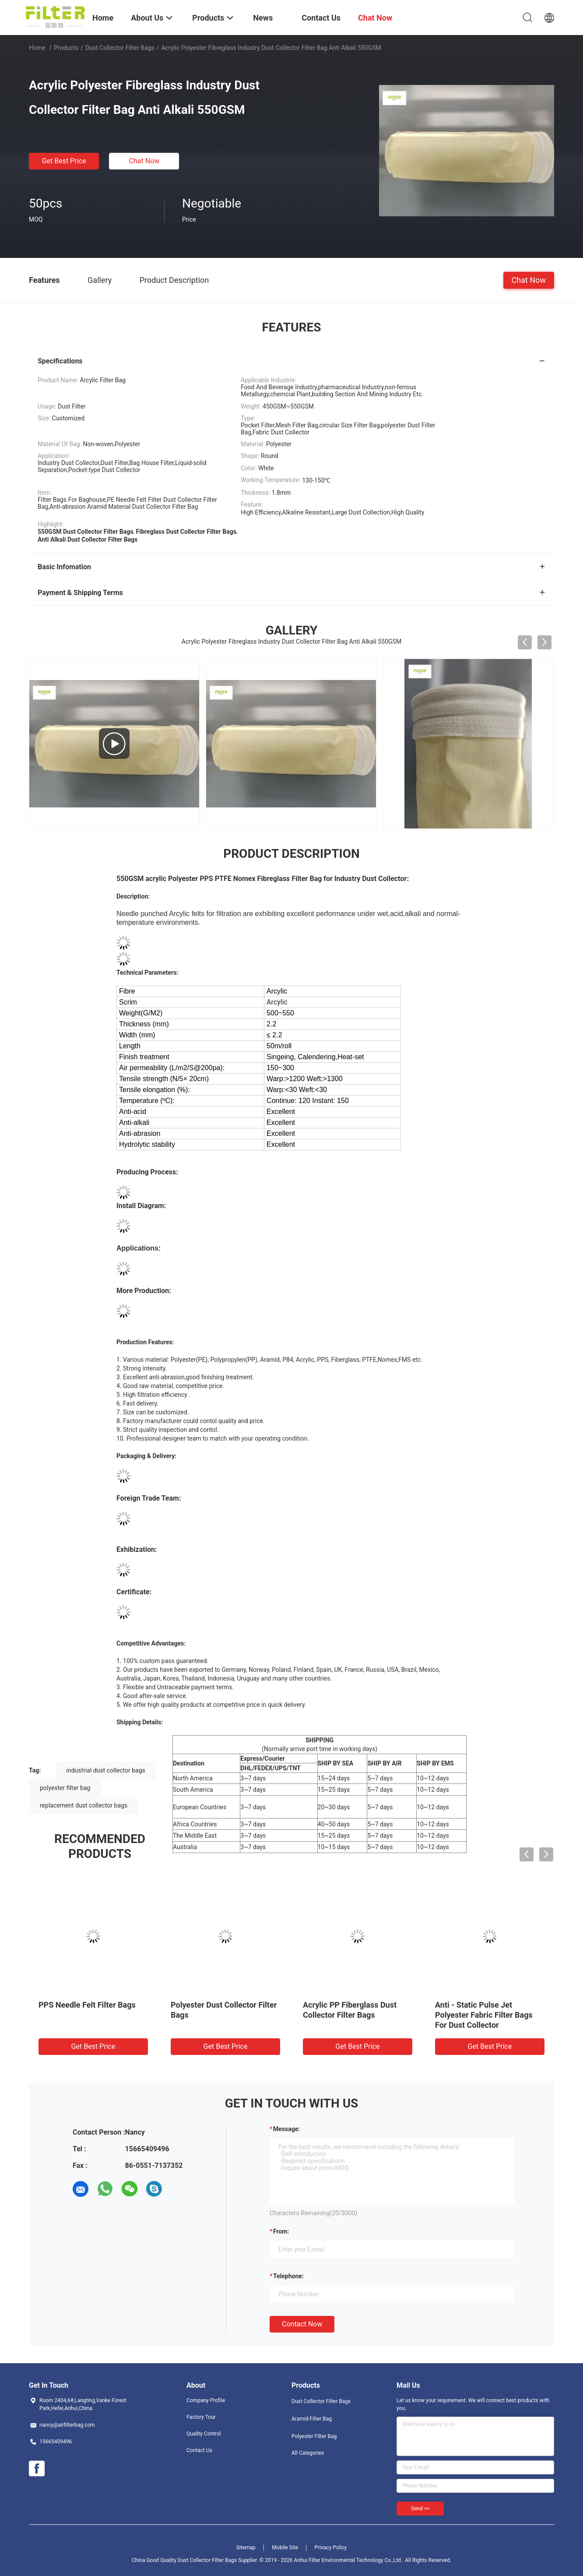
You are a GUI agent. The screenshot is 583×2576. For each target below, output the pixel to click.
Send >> (420, 2509)
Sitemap (246, 2547)
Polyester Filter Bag (314, 2436)
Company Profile (205, 2400)
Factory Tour (201, 2417)
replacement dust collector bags (83, 1805)
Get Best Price (64, 161)
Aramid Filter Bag (312, 2419)
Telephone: (288, 2276)
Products (66, 47)
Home (37, 47)
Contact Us (199, 2450)
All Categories (308, 2453)
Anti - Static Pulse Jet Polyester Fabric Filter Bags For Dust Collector (484, 2015)
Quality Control (203, 2434)
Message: (286, 2128)
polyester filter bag (65, 1787)
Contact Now (302, 2324)
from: (281, 2231)
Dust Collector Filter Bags (120, 47)
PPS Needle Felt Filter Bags (87, 2004)
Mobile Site (285, 2547)
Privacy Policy (330, 2547)
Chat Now (144, 161)
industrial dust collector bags (106, 1770)
